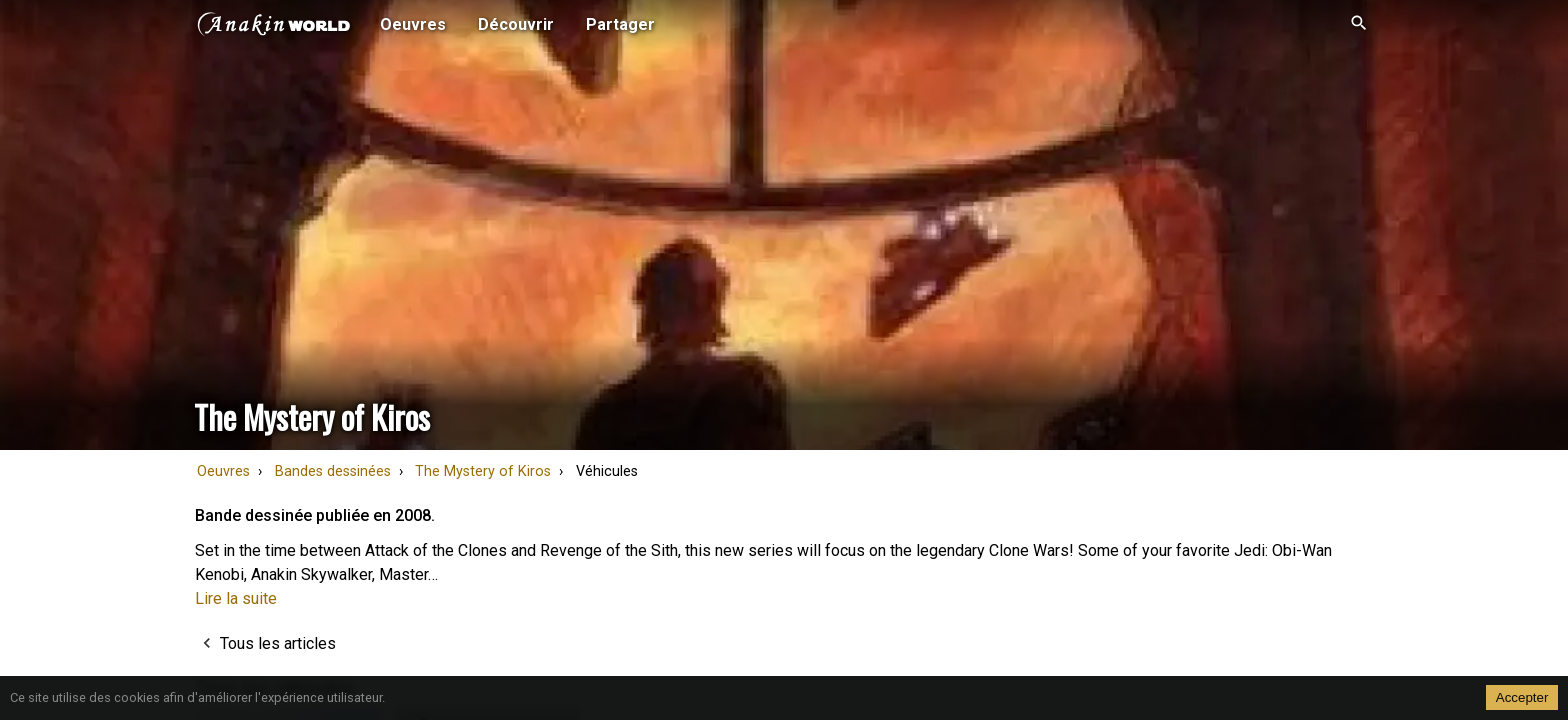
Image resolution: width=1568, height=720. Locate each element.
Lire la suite (236, 598)
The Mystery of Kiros (483, 471)
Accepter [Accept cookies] (1522, 697)
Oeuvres (223, 471)
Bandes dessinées (333, 471)
